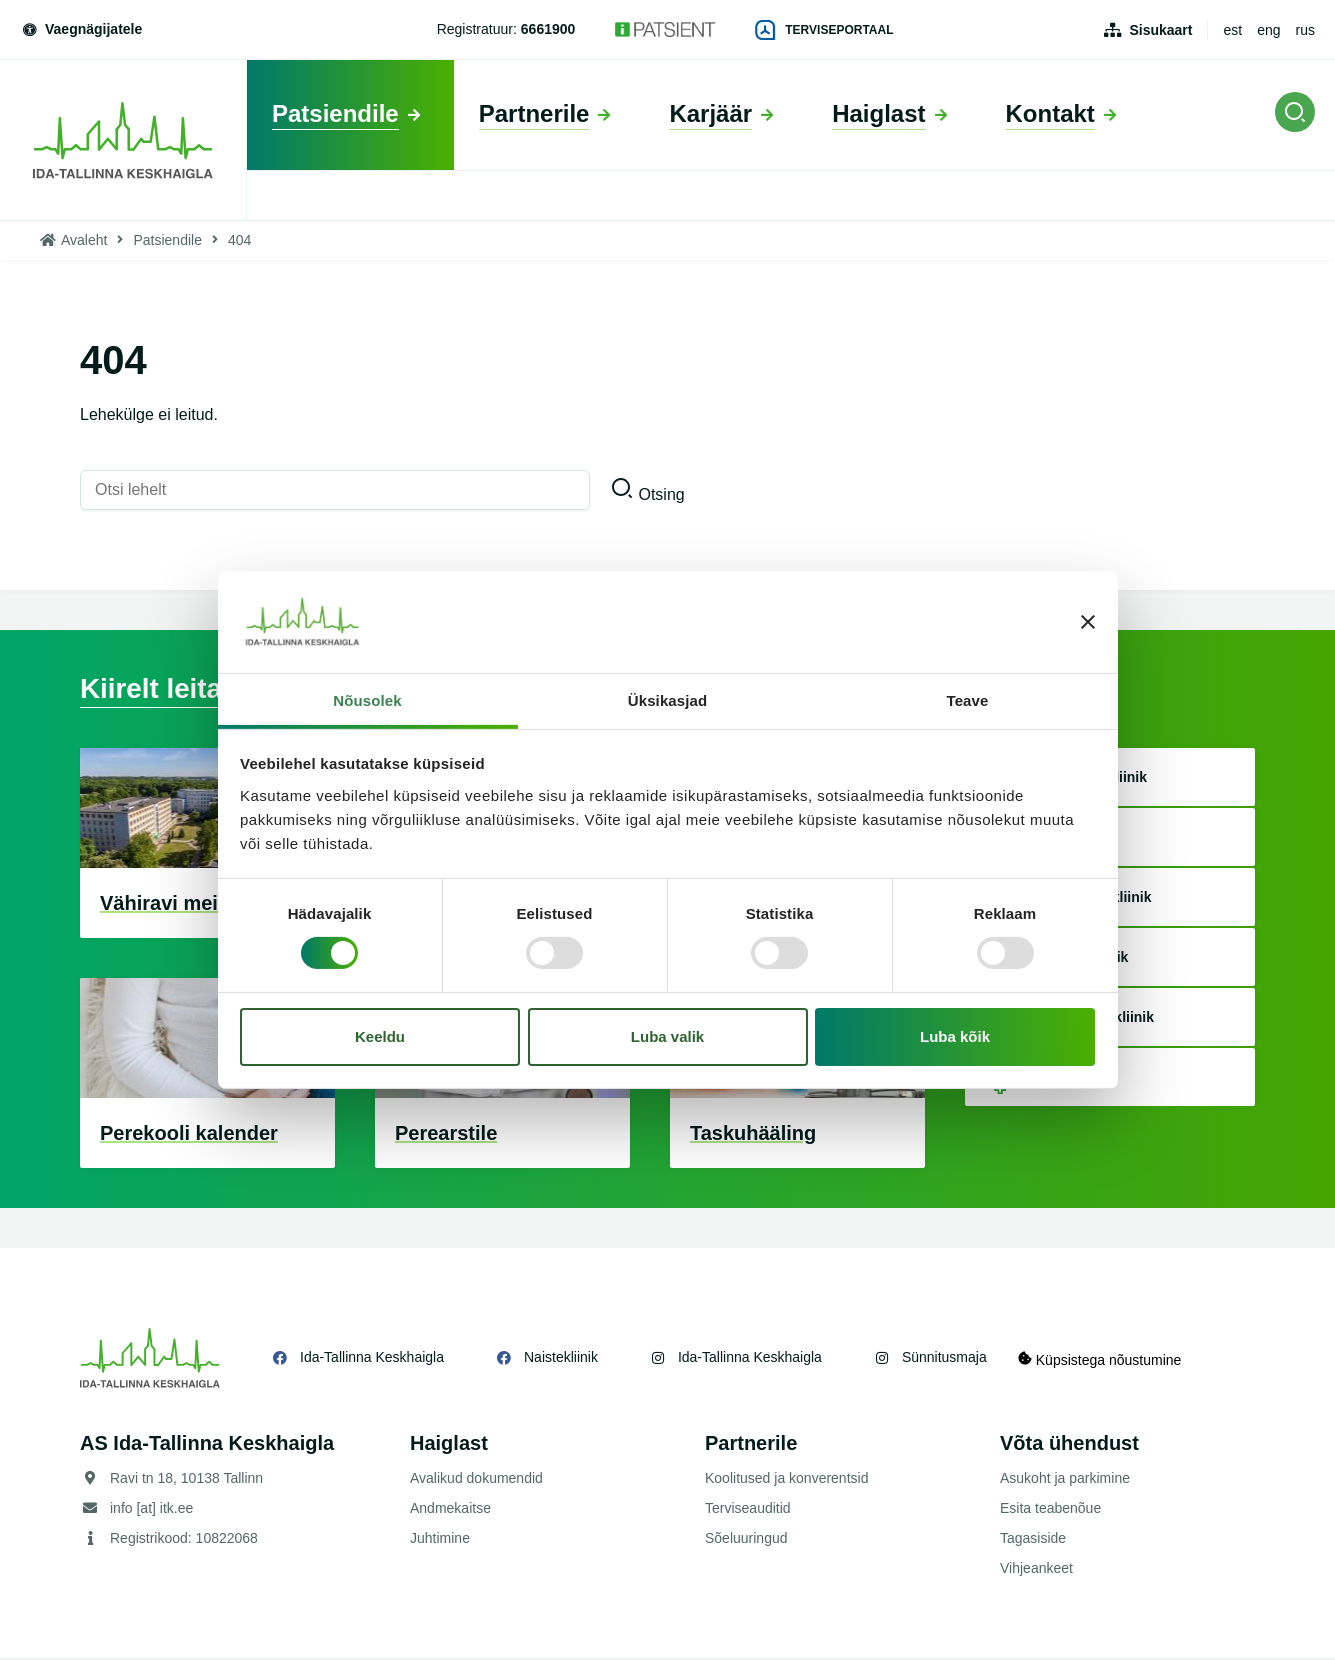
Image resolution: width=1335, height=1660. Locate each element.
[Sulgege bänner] (1088, 622)
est (1232, 30)
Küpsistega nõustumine (1108, 1359)
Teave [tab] (968, 700)
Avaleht (84, 240)
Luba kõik (955, 1036)
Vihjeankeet (1036, 1570)
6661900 (548, 29)
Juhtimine (440, 1540)
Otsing (661, 494)
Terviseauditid (748, 1510)
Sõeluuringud (746, 1540)
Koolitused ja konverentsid (786, 1480)
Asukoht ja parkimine (1065, 1480)
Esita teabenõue (1050, 1510)
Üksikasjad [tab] (667, 700)
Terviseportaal (824, 30)
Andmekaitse (450, 1510)
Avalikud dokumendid (476, 1480)
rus (1305, 30)
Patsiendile (167, 240)
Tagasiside (1033, 1540)
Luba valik (667, 1036)
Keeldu (380, 1036)
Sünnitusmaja (944, 1359)
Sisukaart (1160, 30)
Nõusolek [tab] (367, 700)
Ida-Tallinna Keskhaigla (372, 1359)
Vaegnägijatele (81, 29)
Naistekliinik (561, 1359)
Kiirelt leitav (165, 689)
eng (1268, 30)
